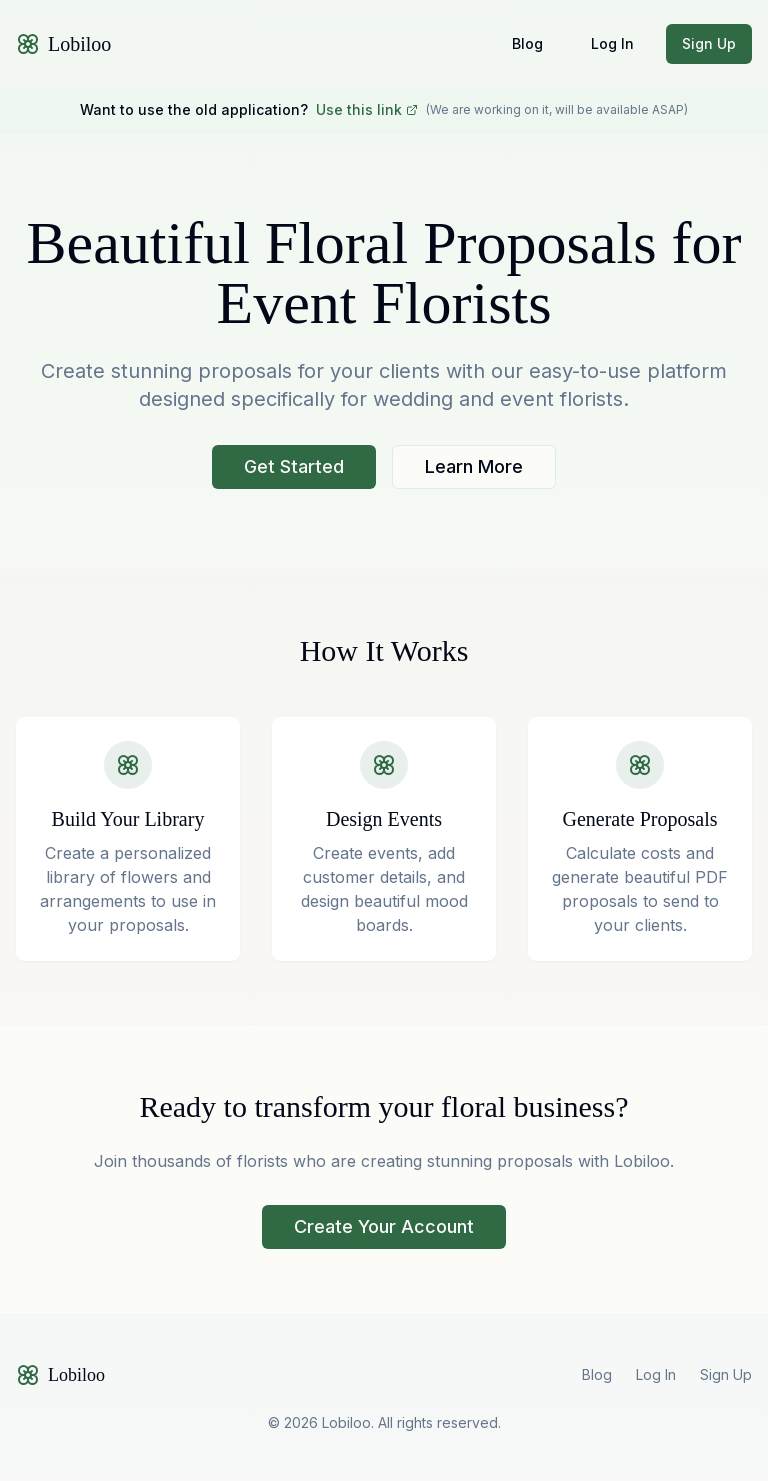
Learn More (474, 466)
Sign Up (709, 43)
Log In (612, 43)
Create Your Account (384, 1226)
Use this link (367, 109)
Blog (527, 43)
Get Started (294, 466)
